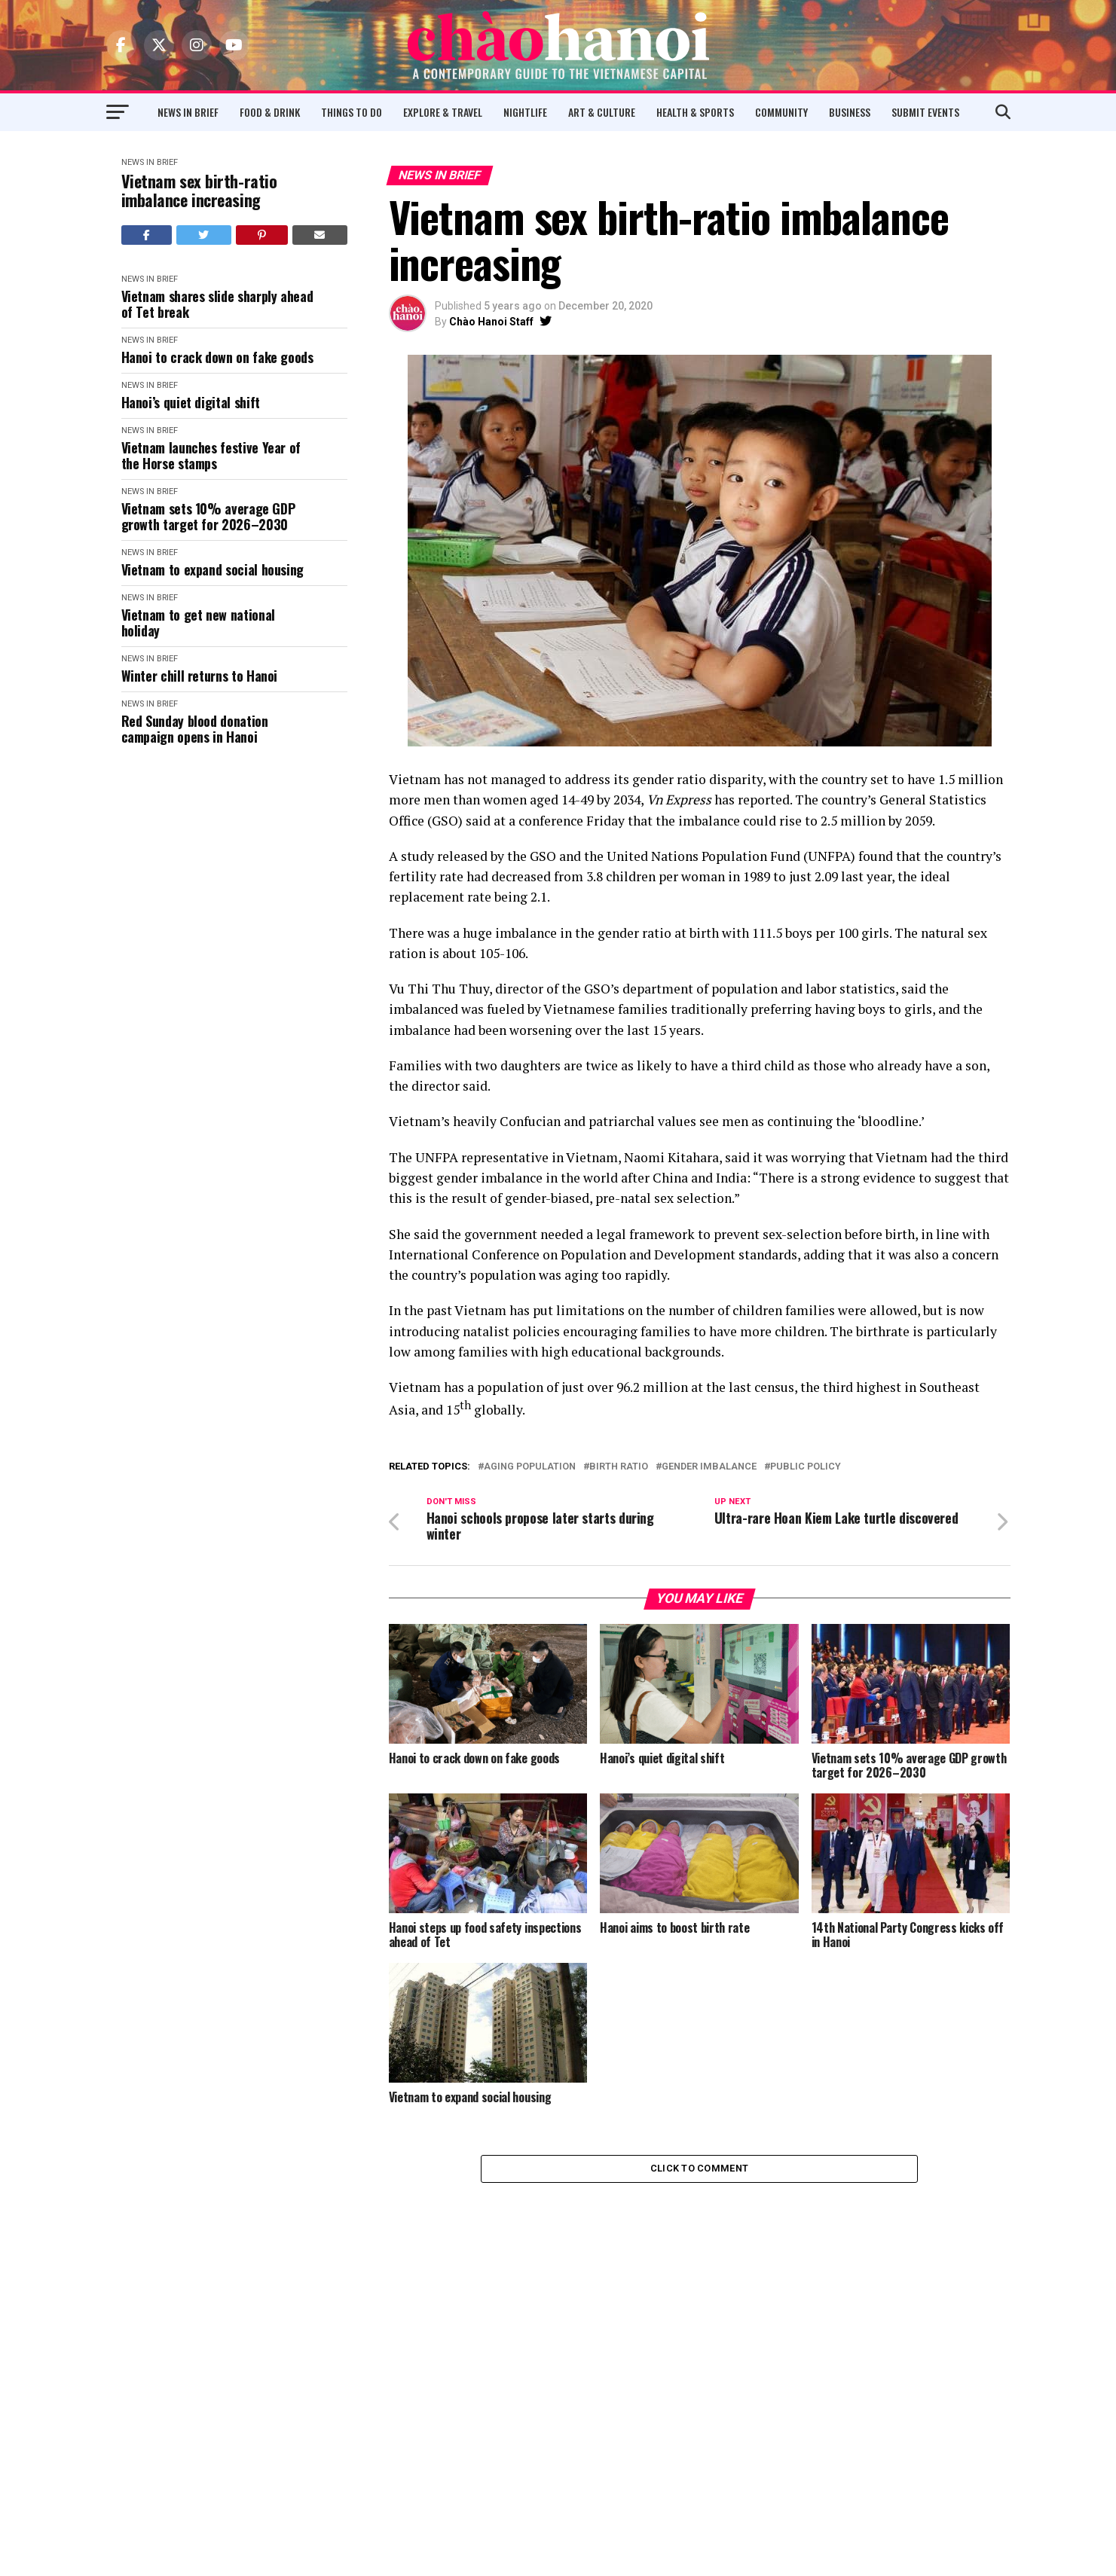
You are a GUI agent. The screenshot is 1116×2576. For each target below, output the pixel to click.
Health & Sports (695, 112)
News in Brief (188, 112)
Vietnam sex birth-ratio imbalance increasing (199, 191)
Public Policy (805, 1467)
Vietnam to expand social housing (212, 570)
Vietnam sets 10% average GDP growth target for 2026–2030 (208, 516)
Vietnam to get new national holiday (198, 622)
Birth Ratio (618, 1467)
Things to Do (351, 112)
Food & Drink (270, 112)
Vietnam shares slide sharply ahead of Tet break (217, 303)
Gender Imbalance (709, 1467)
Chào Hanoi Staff (491, 322)
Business (849, 112)
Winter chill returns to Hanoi (199, 676)
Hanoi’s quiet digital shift (190, 403)
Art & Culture (601, 112)
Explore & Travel (442, 112)
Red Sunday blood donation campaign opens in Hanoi (194, 728)
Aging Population (530, 1467)
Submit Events (925, 112)
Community (781, 112)
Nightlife (525, 112)
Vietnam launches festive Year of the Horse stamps (211, 455)
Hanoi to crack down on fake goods (217, 357)
